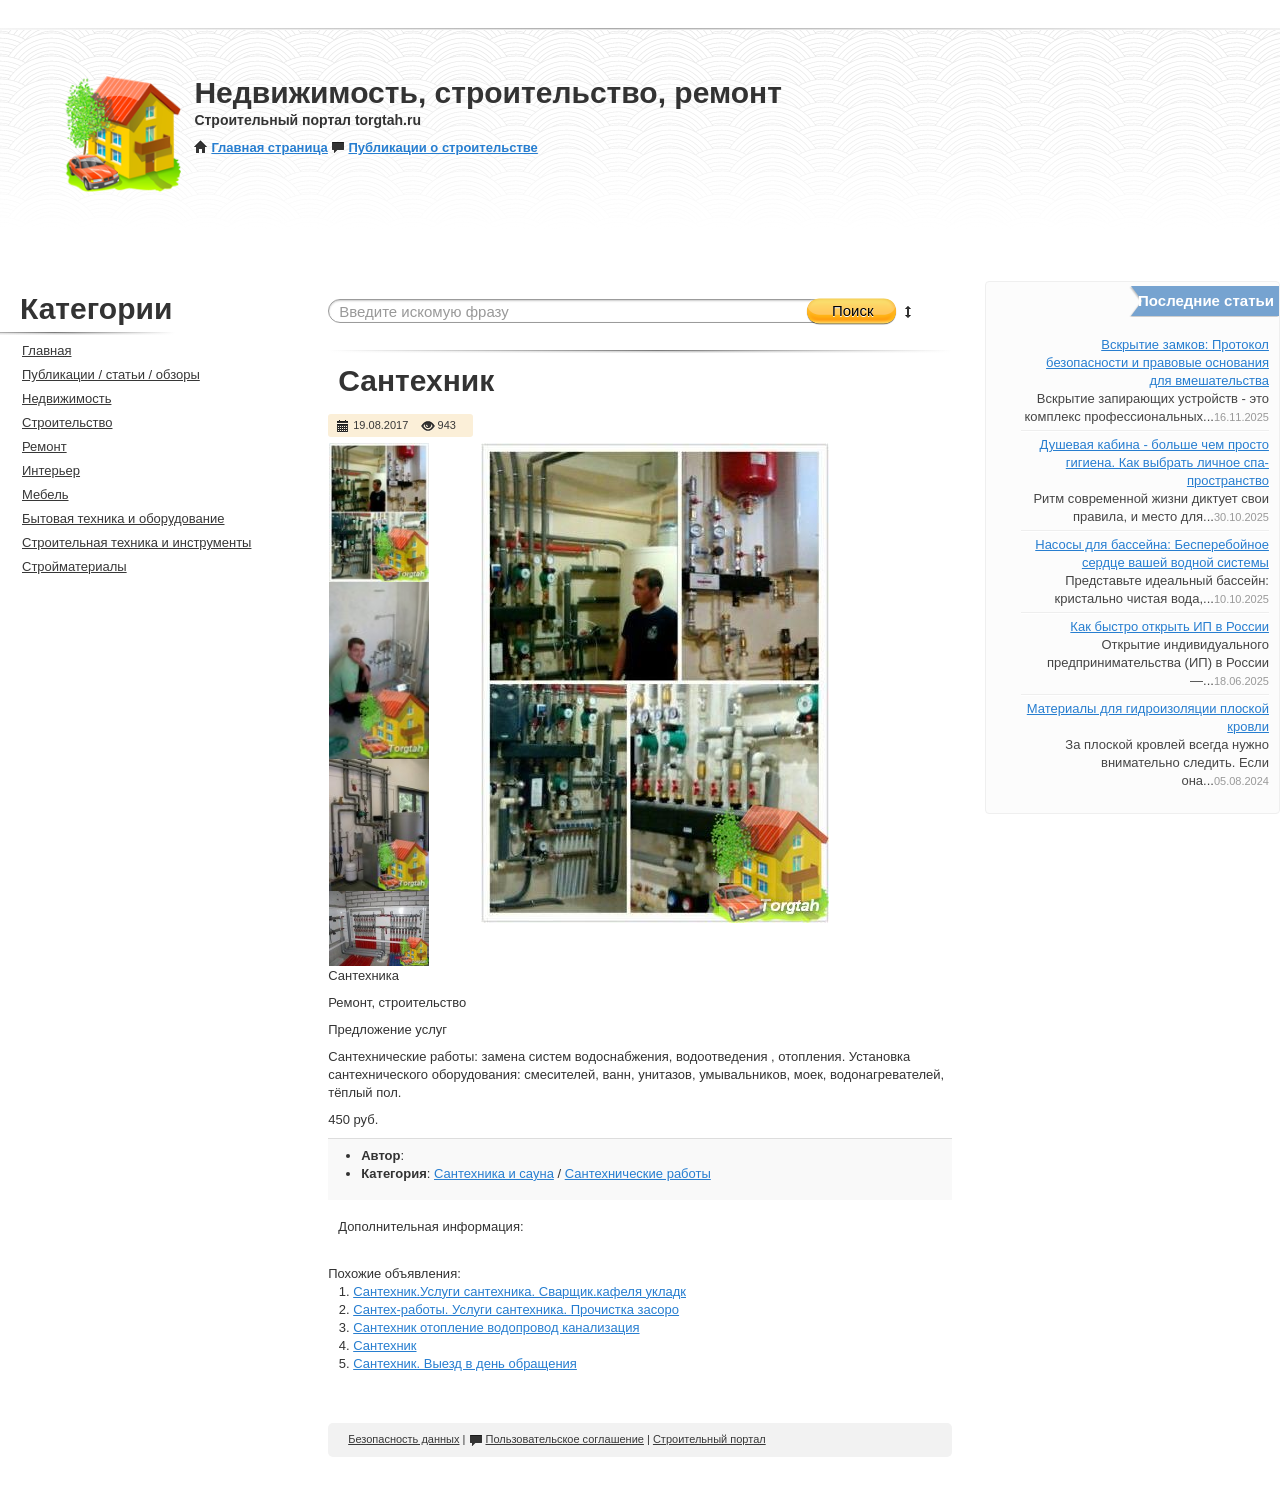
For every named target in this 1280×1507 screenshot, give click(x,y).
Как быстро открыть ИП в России (1169, 626)
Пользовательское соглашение (556, 1439)
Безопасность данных (403, 1439)
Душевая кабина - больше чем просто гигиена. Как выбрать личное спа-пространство (1154, 462)
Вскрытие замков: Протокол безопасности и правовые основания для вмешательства (1157, 362)
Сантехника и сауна (494, 1173)
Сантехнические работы (638, 1173)
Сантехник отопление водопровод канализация (496, 1327)
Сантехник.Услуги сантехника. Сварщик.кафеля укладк (519, 1291)
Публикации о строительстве (434, 147)
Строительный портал (709, 1439)
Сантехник (384, 1345)
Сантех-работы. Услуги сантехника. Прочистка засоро (516, 1309)
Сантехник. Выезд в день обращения (465, 1363)
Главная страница (260, 147)
